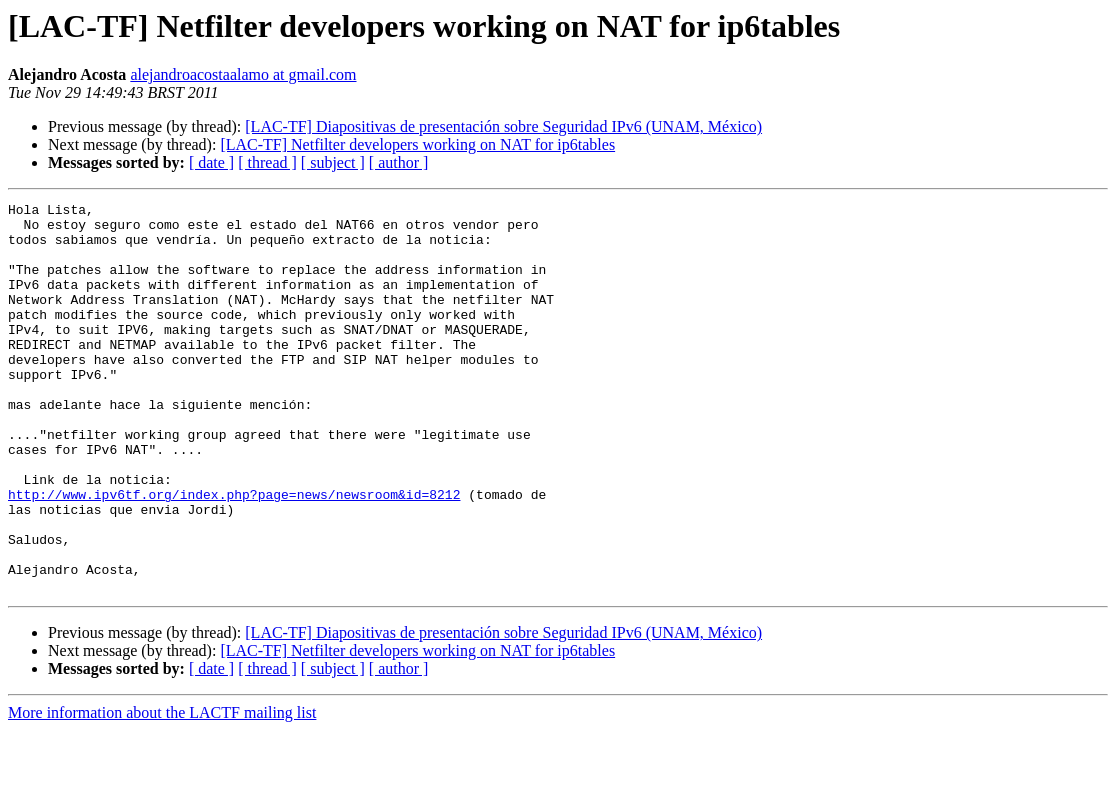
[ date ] (211, 162)
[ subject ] (333, 162)
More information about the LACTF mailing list (162, 790)
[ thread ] (267, 162)
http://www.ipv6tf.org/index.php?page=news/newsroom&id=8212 (234, 554)
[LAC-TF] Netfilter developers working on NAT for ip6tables (417, 144)
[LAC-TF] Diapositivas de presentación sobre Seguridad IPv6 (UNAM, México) (503, 126)
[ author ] (399, 162)
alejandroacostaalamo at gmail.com (243, 74)
